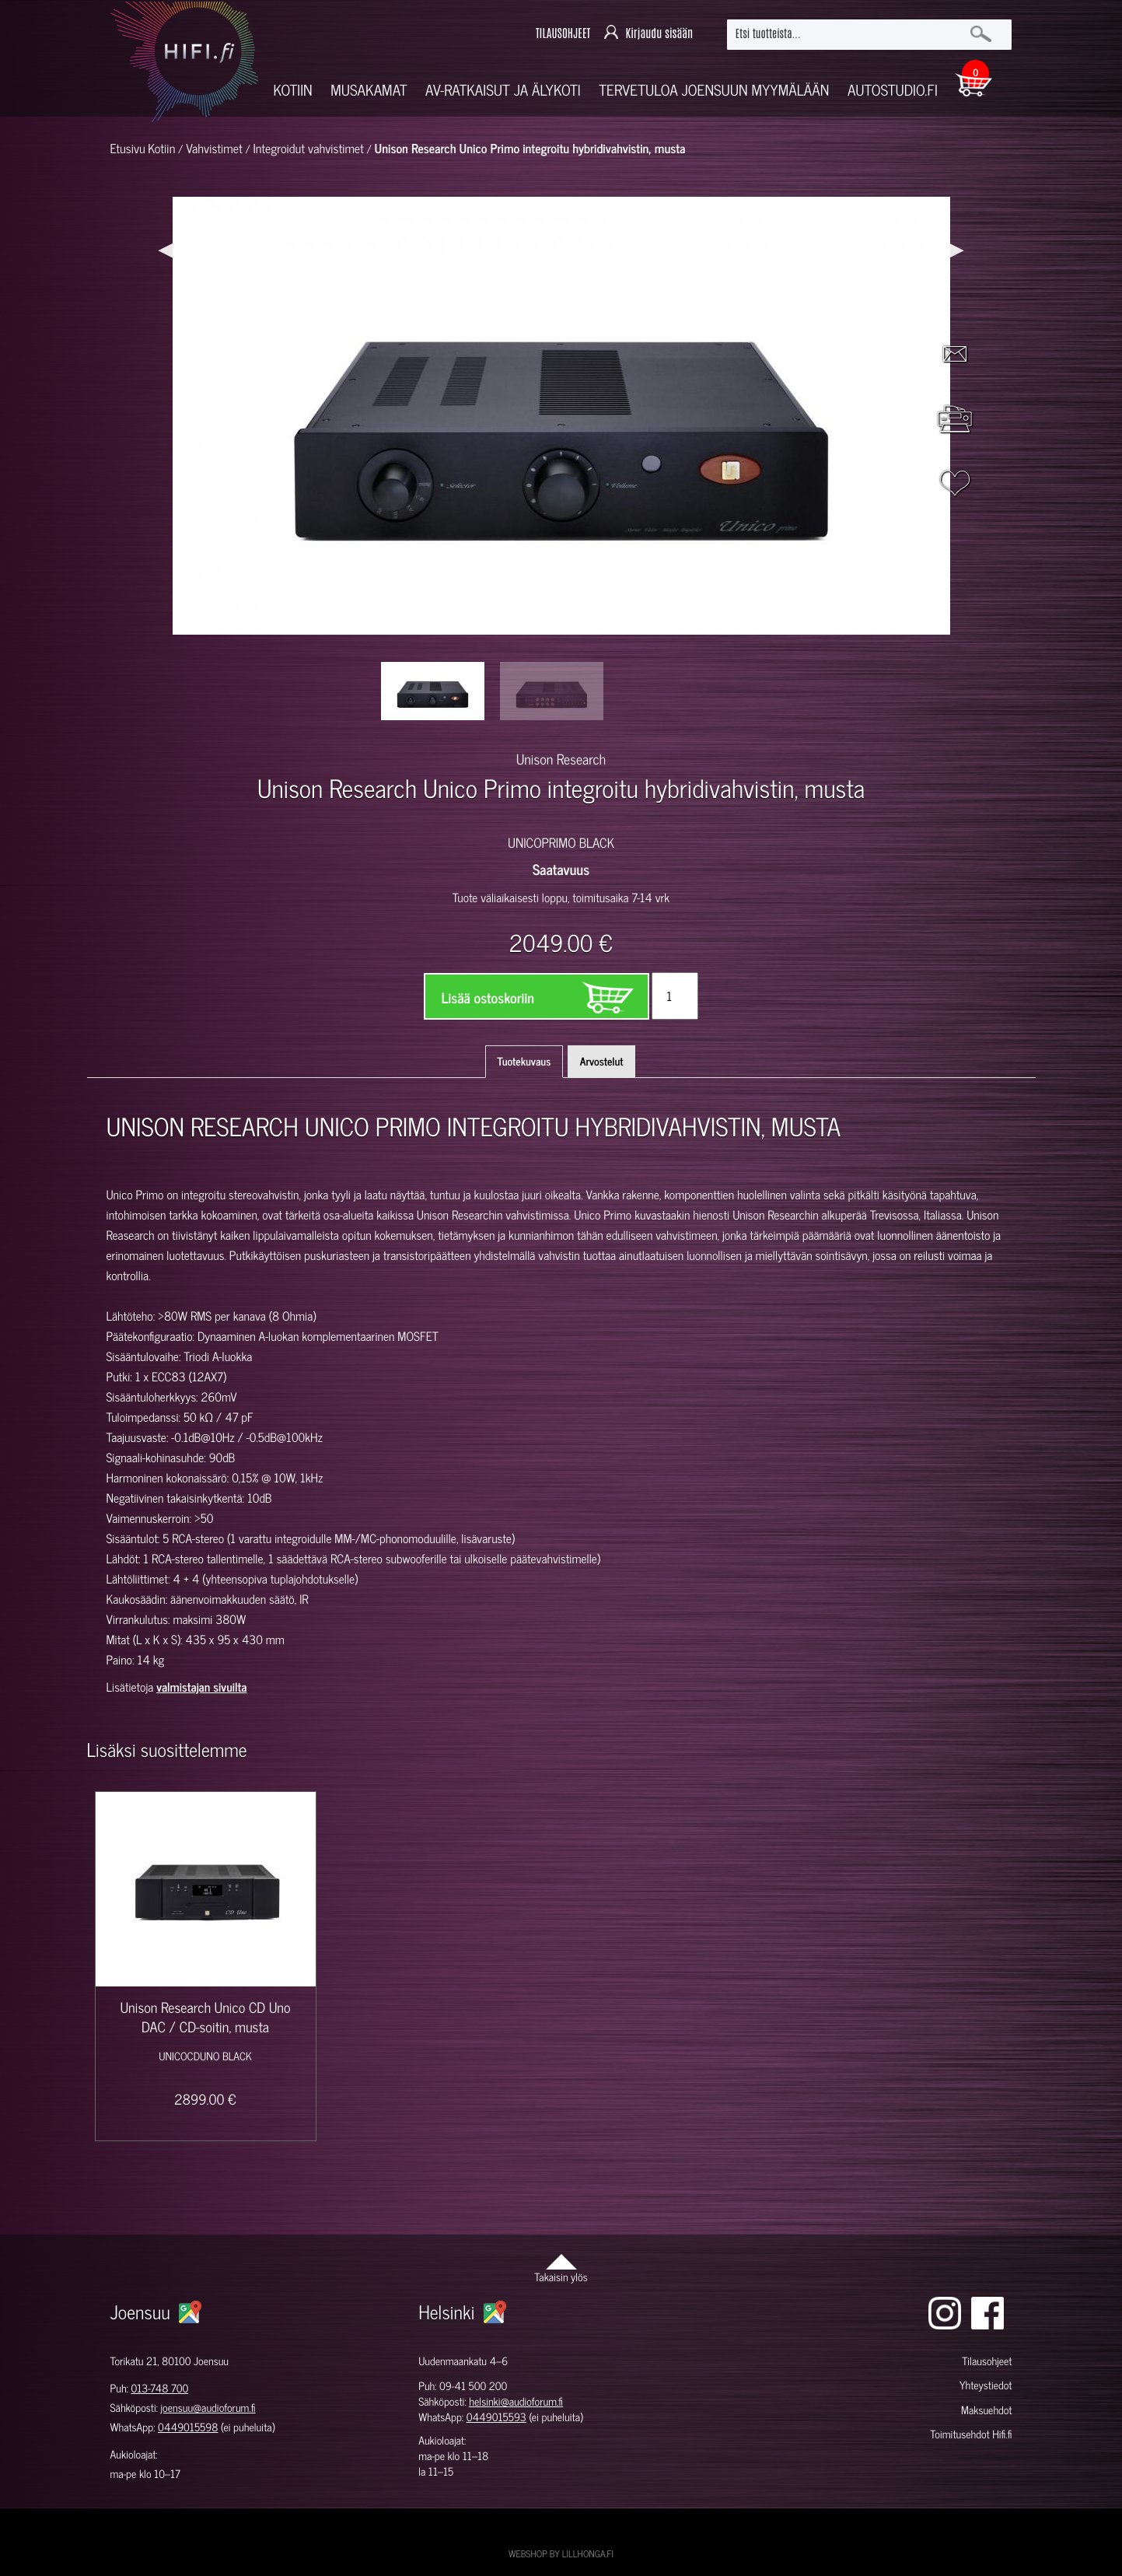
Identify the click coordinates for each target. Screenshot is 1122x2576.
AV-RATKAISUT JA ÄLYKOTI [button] (503, 90)
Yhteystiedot (985, 2385)
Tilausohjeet (987, 2361)
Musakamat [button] (368, 90)
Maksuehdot (986, 2410)
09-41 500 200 (473, 2386)
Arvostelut (602, 1061)
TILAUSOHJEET (563, 34)
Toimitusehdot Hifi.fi (971, 2434)
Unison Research (561, 758)
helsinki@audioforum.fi (516, 2401)
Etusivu (127, 148)
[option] (432, 691)
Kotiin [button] (293, 90)
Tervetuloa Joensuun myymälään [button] (714, 90)
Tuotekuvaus (524, 1061)
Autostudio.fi (893, 90)
